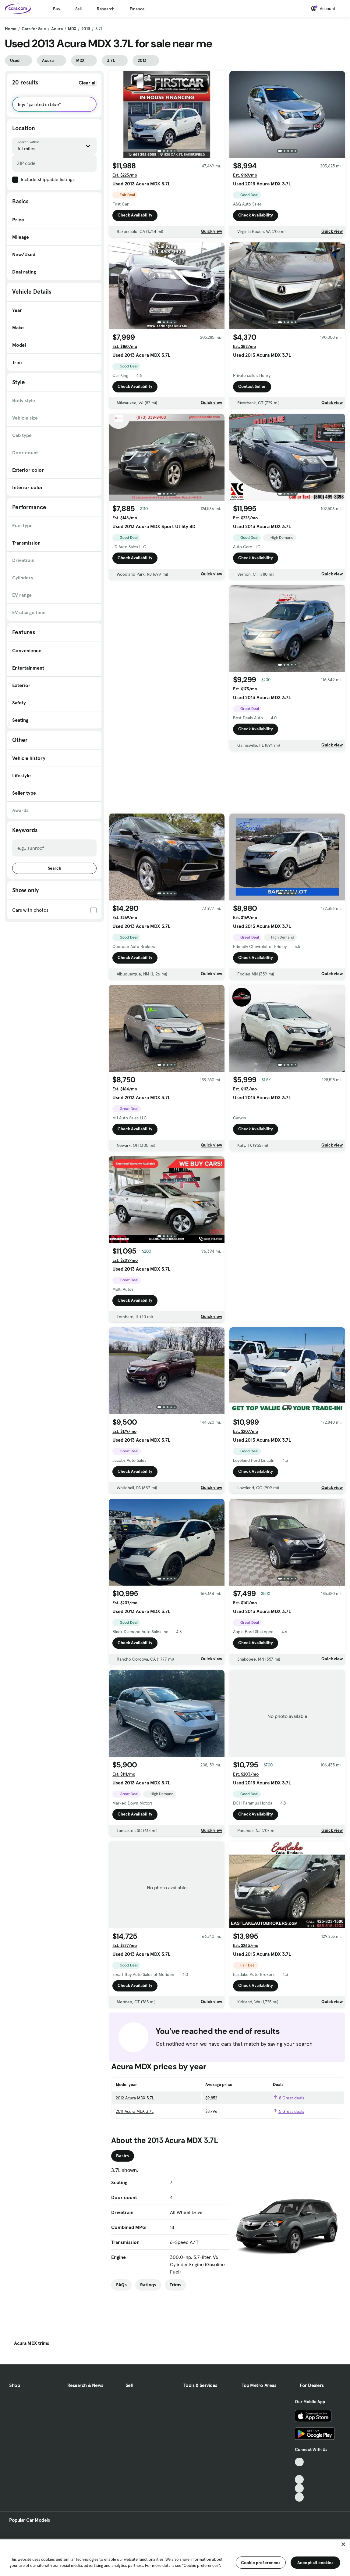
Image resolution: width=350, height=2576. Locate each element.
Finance (137, 9)
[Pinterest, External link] (299, 2497)
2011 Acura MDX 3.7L (135, 2111)
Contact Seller (252, 386)
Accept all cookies (315, 2562)
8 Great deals (288, 2098)
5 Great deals (288, 2111)
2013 (85, 28)
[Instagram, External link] (299, 2488)
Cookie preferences (261, 2562)
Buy (56, 9)
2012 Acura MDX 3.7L (135, 2098)
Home (10, 28)
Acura (57, 28)
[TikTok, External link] (299, 2462)
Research (106, 9)
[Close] (343, 2544)
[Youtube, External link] (299, 2479)
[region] (175, 2557)
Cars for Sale (34, 28)
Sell (78, 9)
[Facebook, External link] (299, 2470)
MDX (72, 28)
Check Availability (135, 215)
